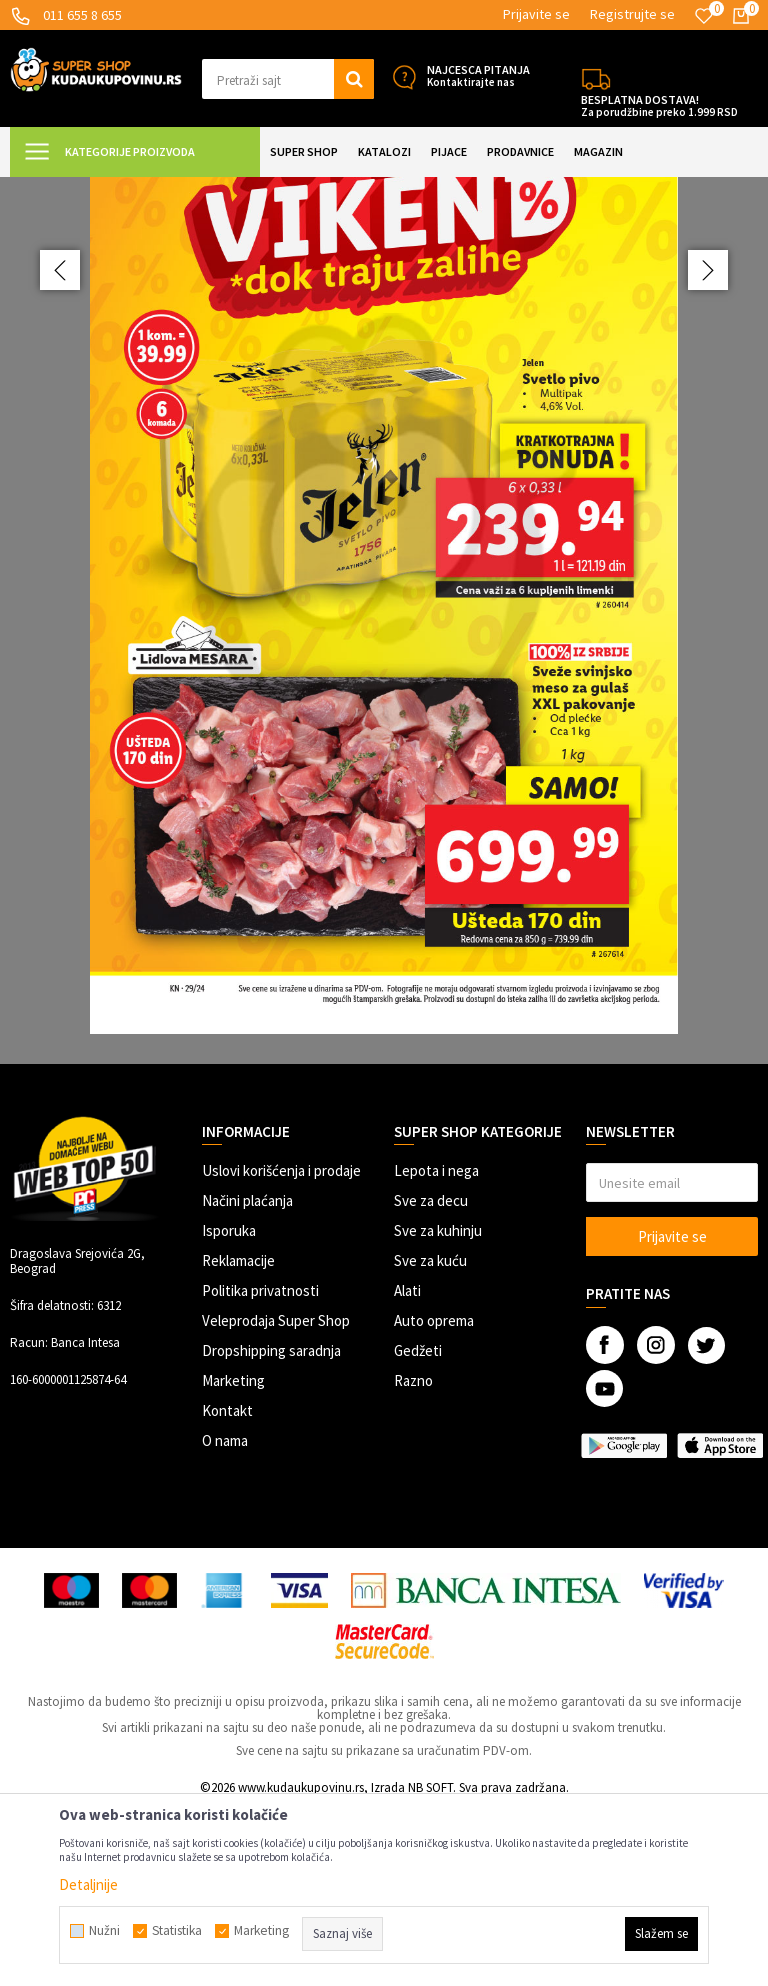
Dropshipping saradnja (271, 1527)
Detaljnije (88, 1884)
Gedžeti (418, 1527)
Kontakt (227, 1587)
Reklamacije (238, 1437)
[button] (288, 79)
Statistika (177, 1931)
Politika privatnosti (260, 1467)
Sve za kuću (430, 1437)
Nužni (104, 1931)
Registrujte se (632, 14)
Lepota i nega (436, 1347)
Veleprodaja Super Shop (276, 1497)
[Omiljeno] (704, 16)
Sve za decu (431, 1377)
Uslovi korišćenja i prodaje (281, 1347)
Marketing (233, 1557)
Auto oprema (434, 1497)
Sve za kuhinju (438, 1407)
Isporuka (229, 1407)
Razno (413, 1557)
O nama (225, 1617)
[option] (384, 709)
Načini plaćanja (247, 1377)
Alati (407, 1467)
